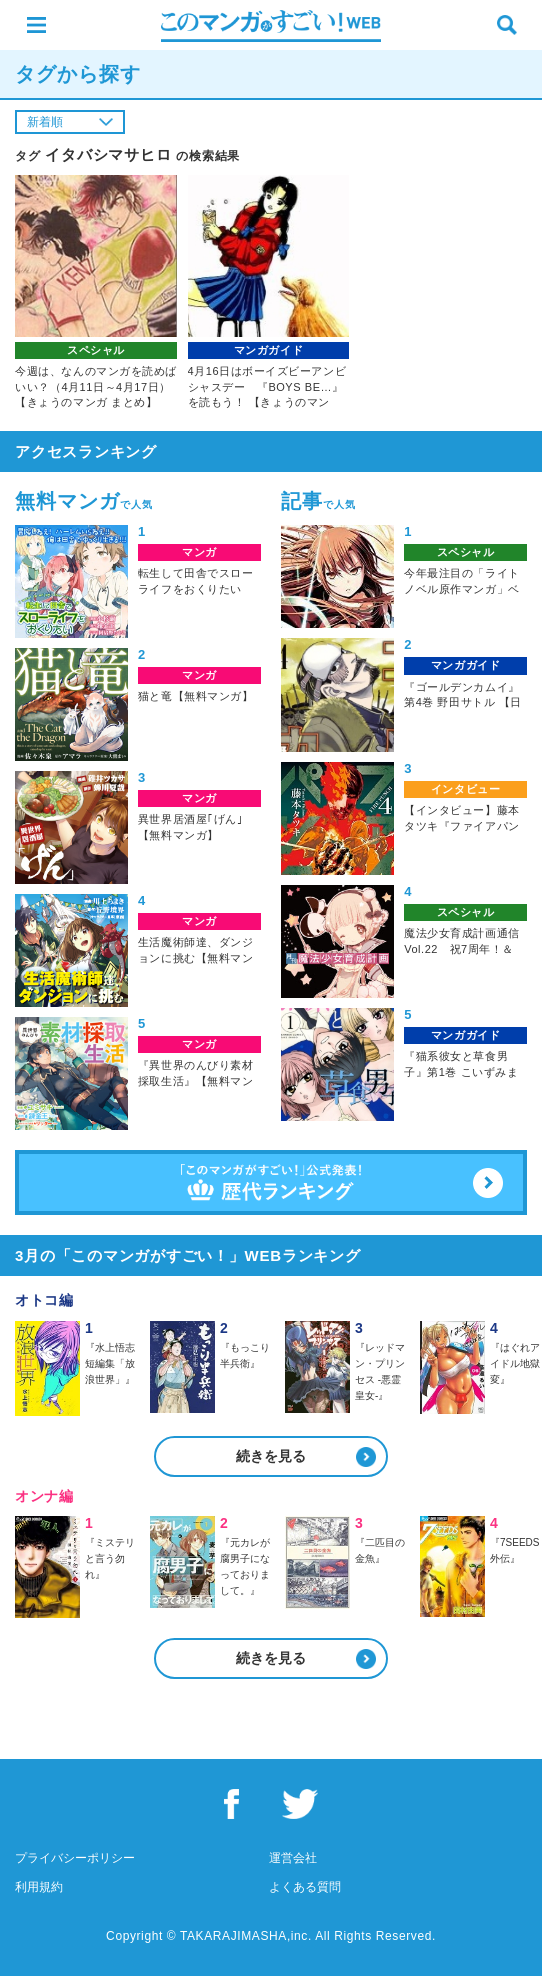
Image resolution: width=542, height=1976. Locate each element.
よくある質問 (305, 1887)
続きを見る (271, 1456)
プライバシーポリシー (75, 1858)
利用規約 (39, 1887)
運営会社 (293, 1858)
